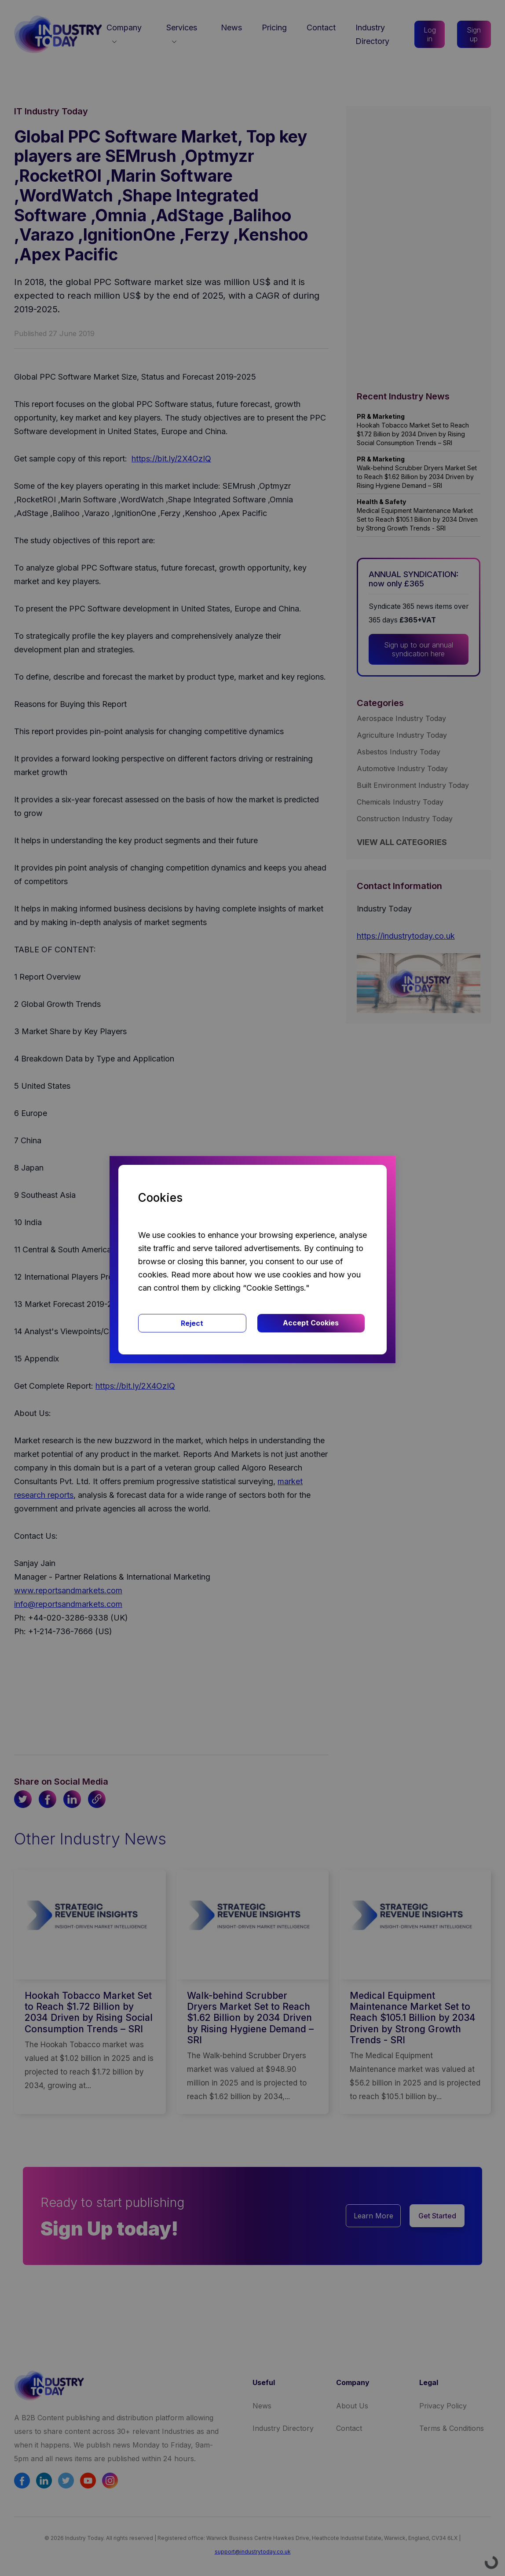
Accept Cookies (311, 1322)
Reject (192, 1323)
